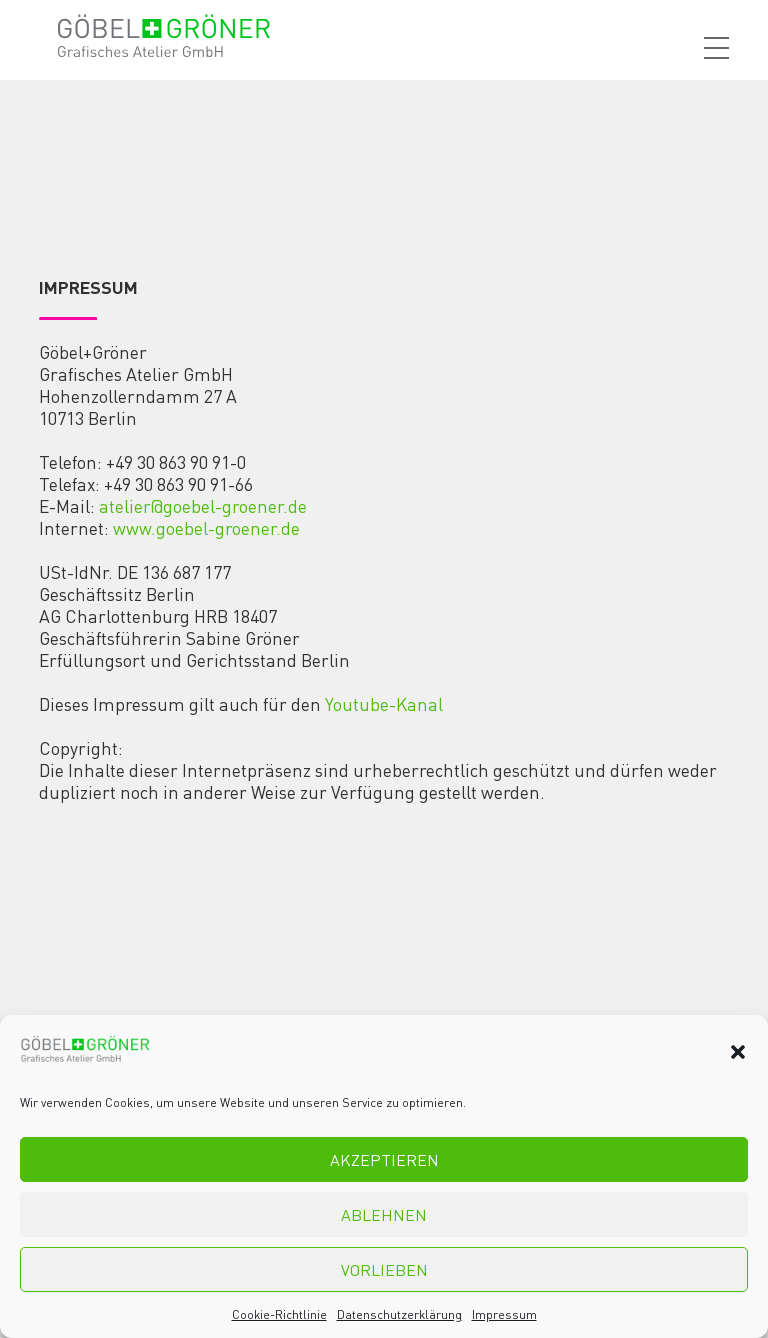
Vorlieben (384, 1269)
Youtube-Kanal (384, 704)
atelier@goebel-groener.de (203, 506)
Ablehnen (384, 1214)
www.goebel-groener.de (206, 528)
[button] (738, 1052)
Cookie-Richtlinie (279, 1314)
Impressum (504, 1314)
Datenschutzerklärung (399, 1314)
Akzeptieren (384, 1159)
